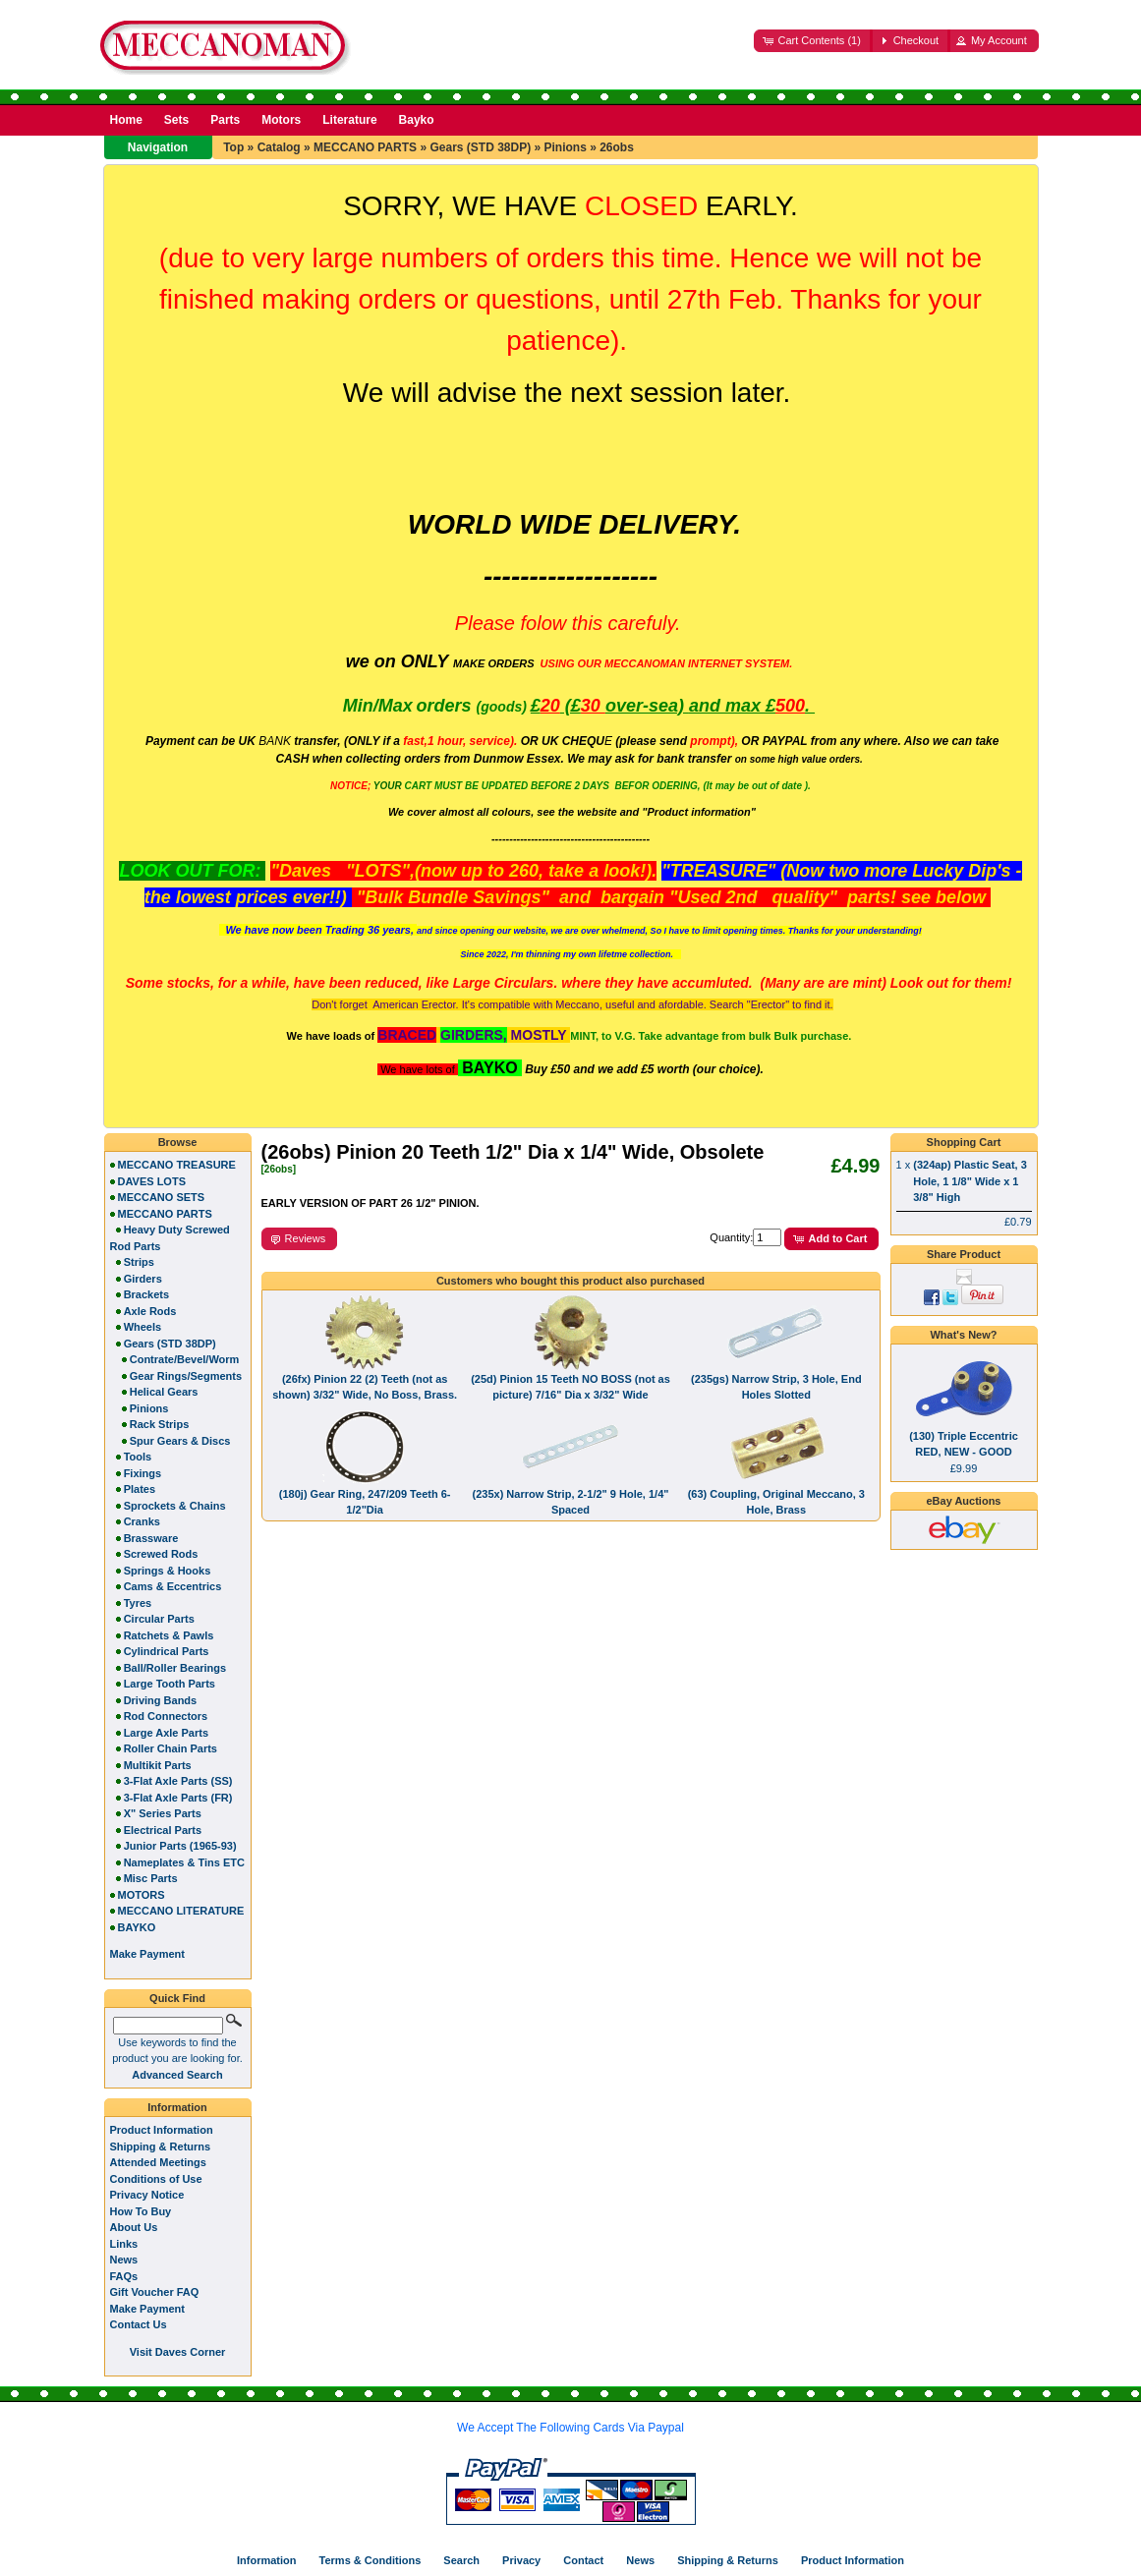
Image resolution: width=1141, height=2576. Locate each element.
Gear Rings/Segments (186, 1376)
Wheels (143, 1327)
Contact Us (138, 2324)
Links (124, 2244)
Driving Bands (161, 1700)
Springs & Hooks (167, 1570)
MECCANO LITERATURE (181, 1911)
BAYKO (137, 1927)
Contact (583, 2560)
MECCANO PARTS (365, 147)
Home (126, 120)
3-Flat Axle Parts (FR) (178, 1797)
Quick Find (177, 1998)
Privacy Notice (147, 2195)
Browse (178, 1142)
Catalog (279, 147)
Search (461, 2560)
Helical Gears (164, 1392)
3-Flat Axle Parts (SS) (178, 1781)
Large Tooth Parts (169, 1683)
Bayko (416, 120)
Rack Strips (160, 1424)
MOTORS (141, 1895)
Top (233, 147)
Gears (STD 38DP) (480, 147)
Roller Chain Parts (170, 1748)
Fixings (143, 1473)
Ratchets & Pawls (169, 1635)
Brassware (151, 1538)
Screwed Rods (161, 1554)
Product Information (161, 2130)
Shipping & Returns (160, 2146)
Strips (139, 1262)
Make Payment (147, 2309)
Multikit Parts (158, 1765)
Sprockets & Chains (175, 1506)
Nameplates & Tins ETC (184, 1862)
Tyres (138, 1603)
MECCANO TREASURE (177, 1165)
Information (177, 2107)
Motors (281, 120)
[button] (813, 40)
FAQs (124, 2276)
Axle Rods (150, 1311)
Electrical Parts (163, 1830)
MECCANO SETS (161, 1197)
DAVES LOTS (152, 1181)
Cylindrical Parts (166, 1651)
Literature (349, 120)
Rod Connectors (166, 1716)
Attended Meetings (158, 2162)
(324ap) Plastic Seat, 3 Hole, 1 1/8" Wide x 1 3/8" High (970, 1181)
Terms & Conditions (370, 2560)
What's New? (963, 1335)
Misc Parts (151, 1878)
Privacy (521, 2560)
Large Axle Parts (166, 1733)
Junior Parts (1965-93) (180, 1846)
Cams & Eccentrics (173, 1586)
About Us (134, 2227)
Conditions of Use (156, 2179)
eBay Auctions (963, 1501)
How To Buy (141, 2211)
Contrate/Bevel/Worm (185, 1359)
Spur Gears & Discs (180, 1441)
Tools (138, 1456)
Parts (225, 120)
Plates (139, 1489)
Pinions (565, 147)
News (124, 2259)
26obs (616, 147)
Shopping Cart (964, 1142)
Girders (143, 1279)
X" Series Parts (162, 1813)
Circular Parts (159, 1619)
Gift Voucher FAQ (155, 2292)
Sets (176, 120)
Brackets (146, 1294)
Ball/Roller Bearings (175, 1668)
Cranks (142, 1521)
